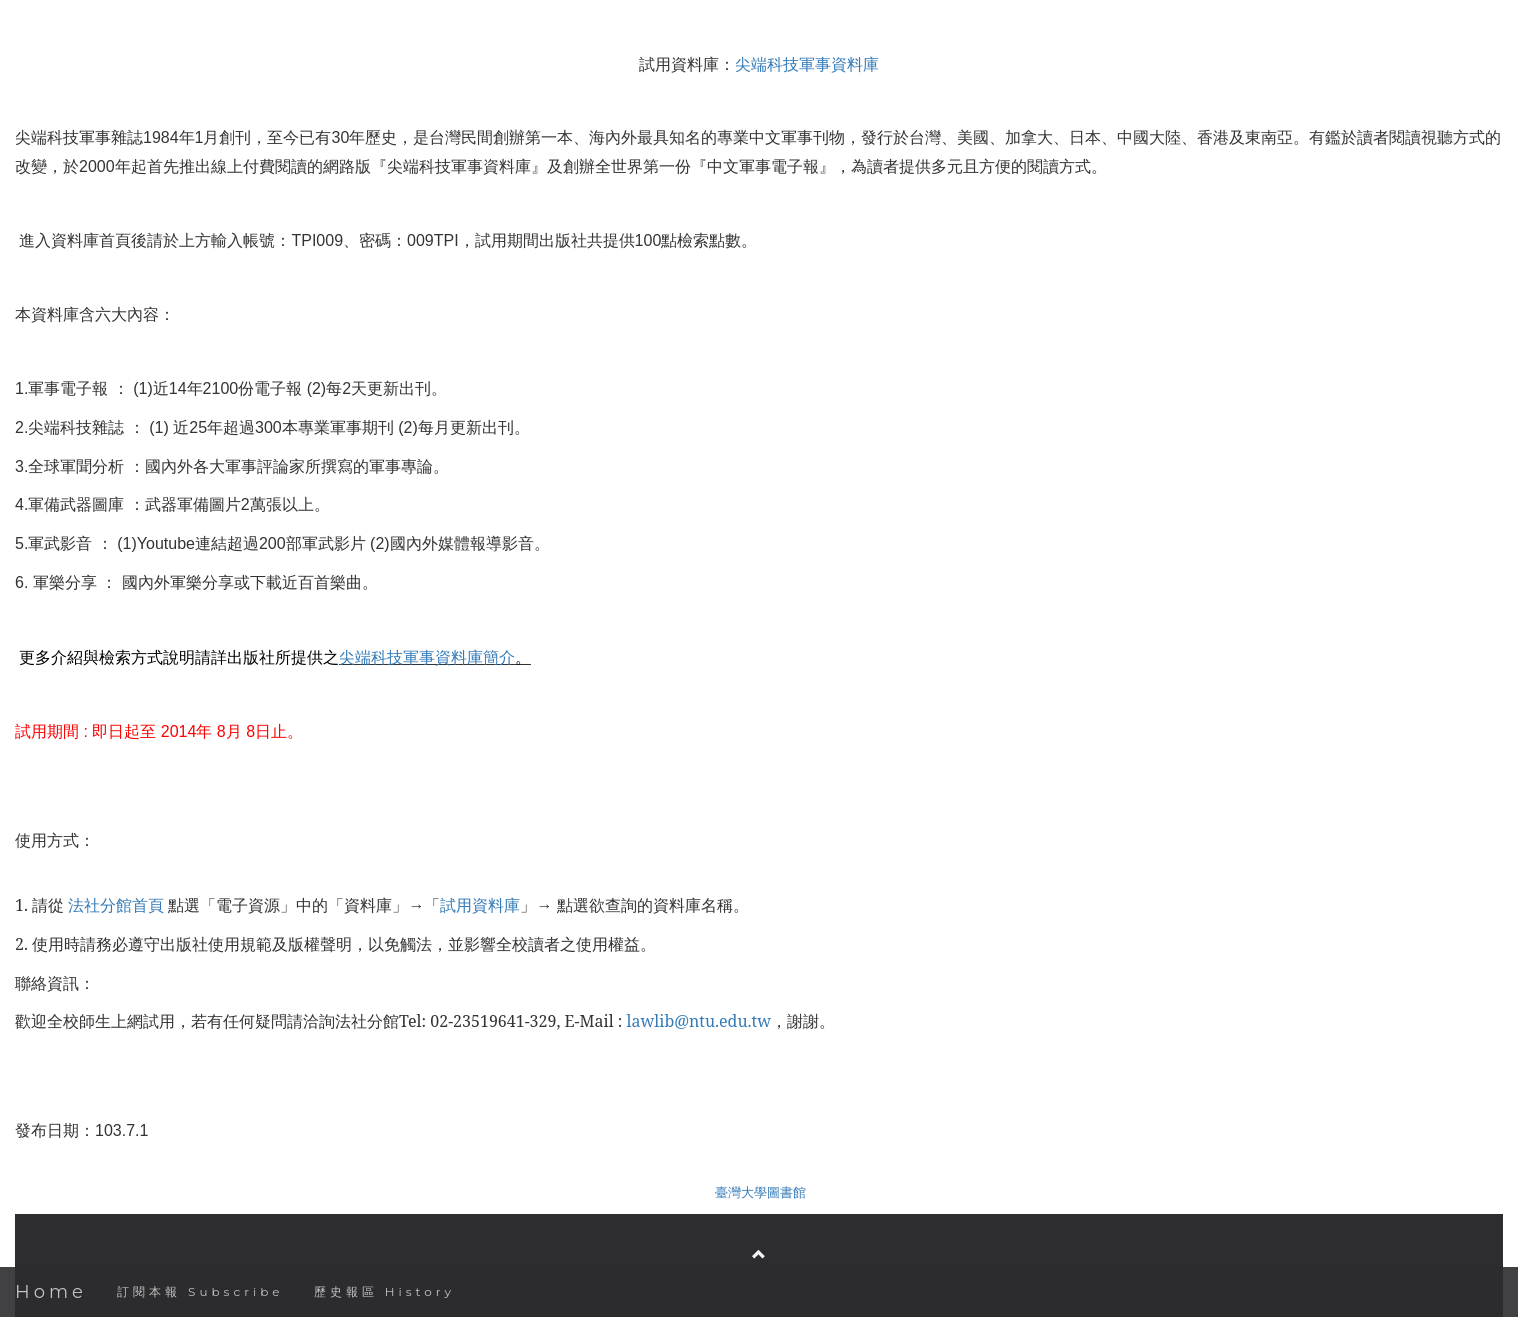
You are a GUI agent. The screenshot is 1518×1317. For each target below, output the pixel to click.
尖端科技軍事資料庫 (807, 64)
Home (51, 1292)
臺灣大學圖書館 (760, 1192)
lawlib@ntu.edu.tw (699, 1021)
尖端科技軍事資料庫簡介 (427, 657)
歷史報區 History (384, 1291)
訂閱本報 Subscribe (200, 1291)
